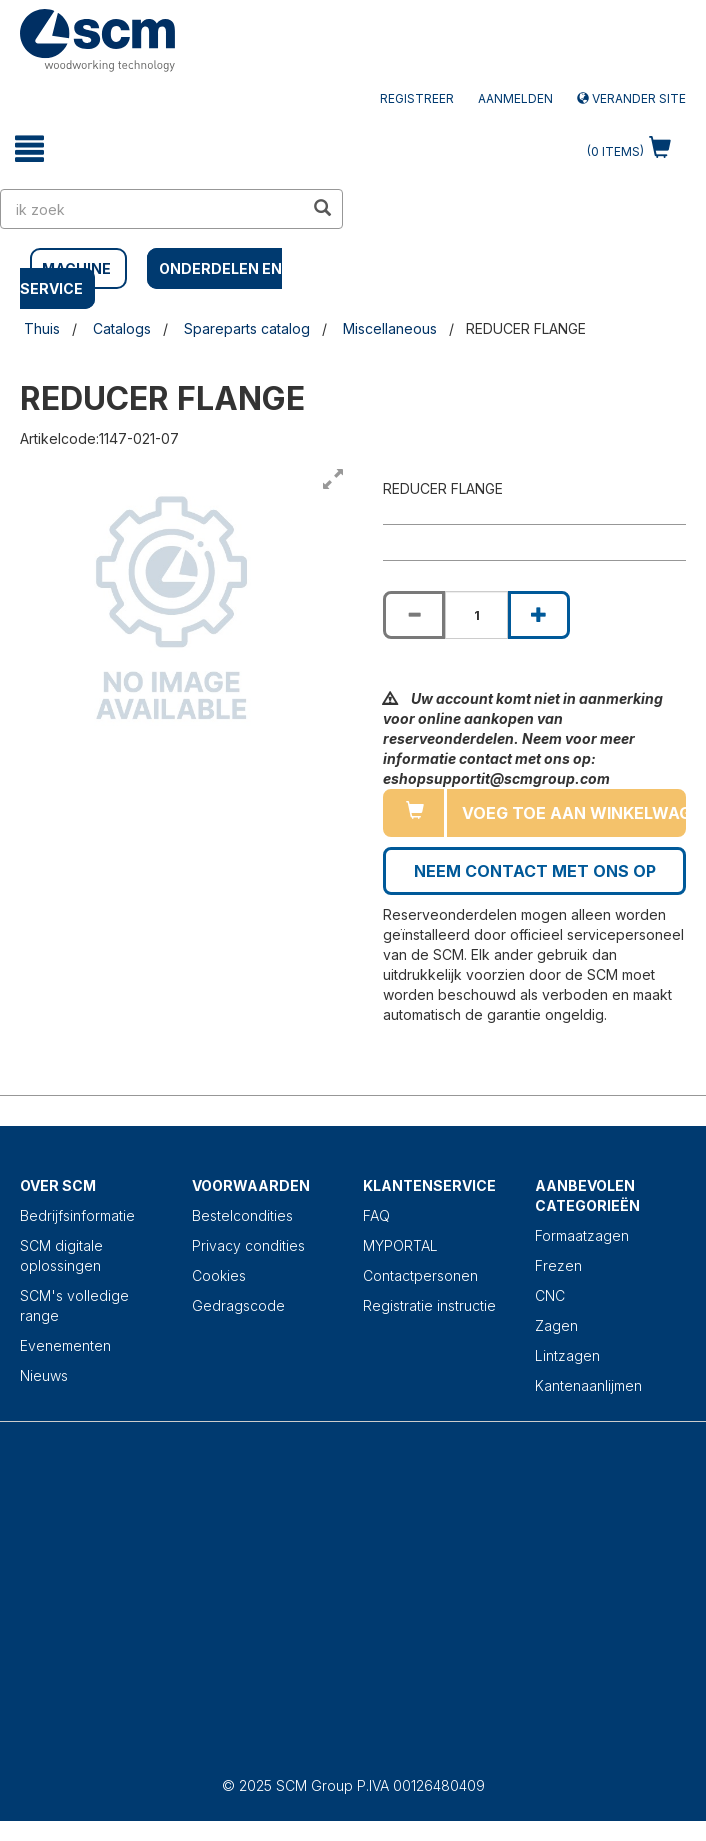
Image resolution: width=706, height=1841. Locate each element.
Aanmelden (515, 98)
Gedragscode (238, 1305)
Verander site (631, 98)
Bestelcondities (242, 1215)
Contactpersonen (420, 1275)
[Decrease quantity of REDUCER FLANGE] (414, 615)
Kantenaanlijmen (588, 1385)
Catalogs (122, 328)
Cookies (219, 1275)
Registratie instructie (429, 1305)
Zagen (556, 1325)
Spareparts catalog (247, 328)
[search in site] (152, 209)
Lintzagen (567, 1355)
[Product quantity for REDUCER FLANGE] (476, 615)
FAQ (376, 1215)
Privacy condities (248, 1245)
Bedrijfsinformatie (77, 1215)
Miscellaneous (390, 328)
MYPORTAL (400, 1245)
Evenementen (65, 1345)
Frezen (558, 1265)
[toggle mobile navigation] (29, 149)
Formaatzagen (582, 1235)
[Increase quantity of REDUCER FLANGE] (539, 615)
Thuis (42, 328)
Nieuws (44, 1375)
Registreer (417, 98)
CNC (550, 1295)
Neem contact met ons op (535, 871)
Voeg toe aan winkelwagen (574, 813)
